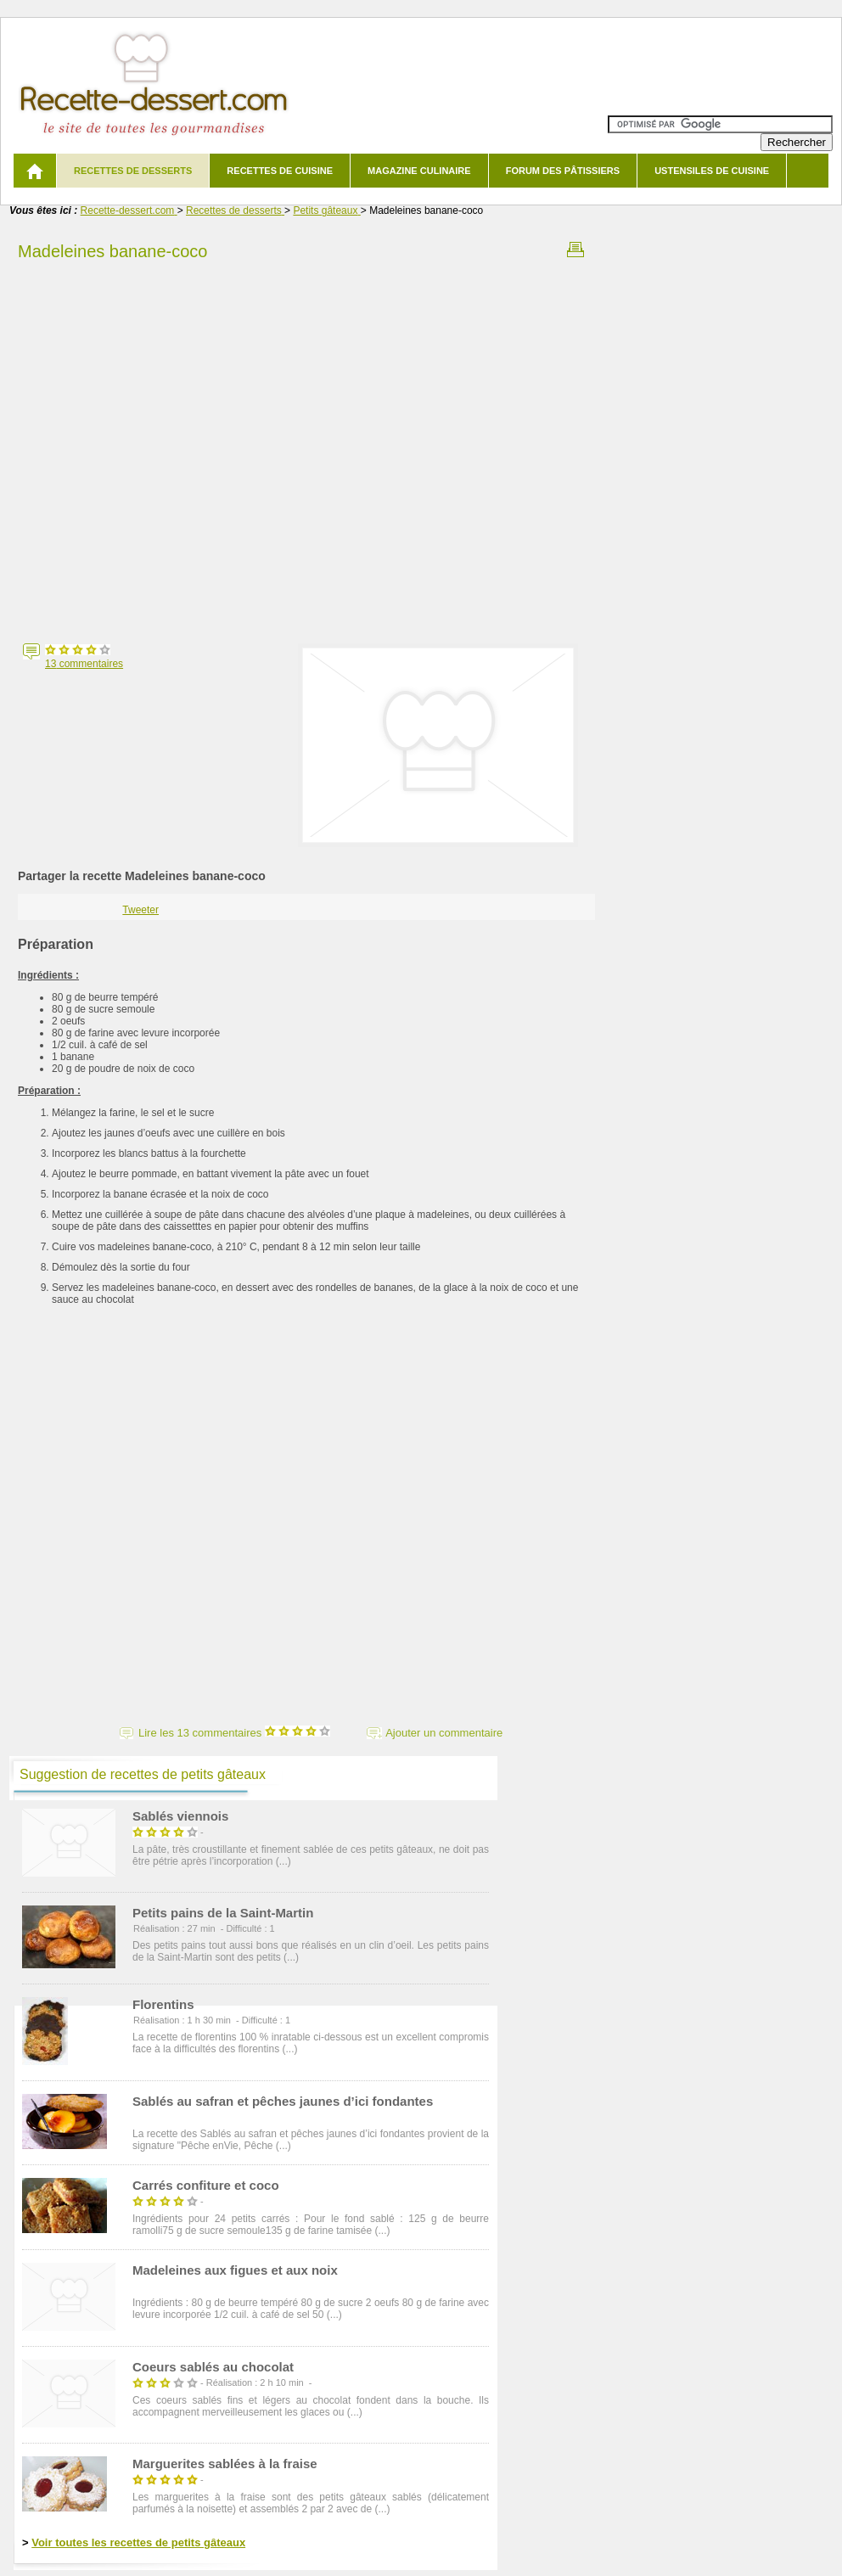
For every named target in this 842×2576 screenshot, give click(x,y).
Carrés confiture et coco (205, 2185)
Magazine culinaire (419, 171)
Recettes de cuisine (280, 171)
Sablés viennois (180, 1816)
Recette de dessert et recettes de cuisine (154, 84)
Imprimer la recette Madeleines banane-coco (575, 249)
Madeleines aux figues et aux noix (235, 2270)
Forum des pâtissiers (563, 171)
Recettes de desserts (133, 171)
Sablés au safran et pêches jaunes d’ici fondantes (282, 2101)
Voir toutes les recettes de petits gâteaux (138, 2542)
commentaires (84, 664)
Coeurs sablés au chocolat (213, 2367)
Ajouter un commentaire (443, 1732)
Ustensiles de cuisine (711, 171)
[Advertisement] (181, 447)
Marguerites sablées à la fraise (224, 2463)
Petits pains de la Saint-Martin (222, 1912)
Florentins (163, 2004)
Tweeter (140, 910)
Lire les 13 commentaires (234, 1732)
